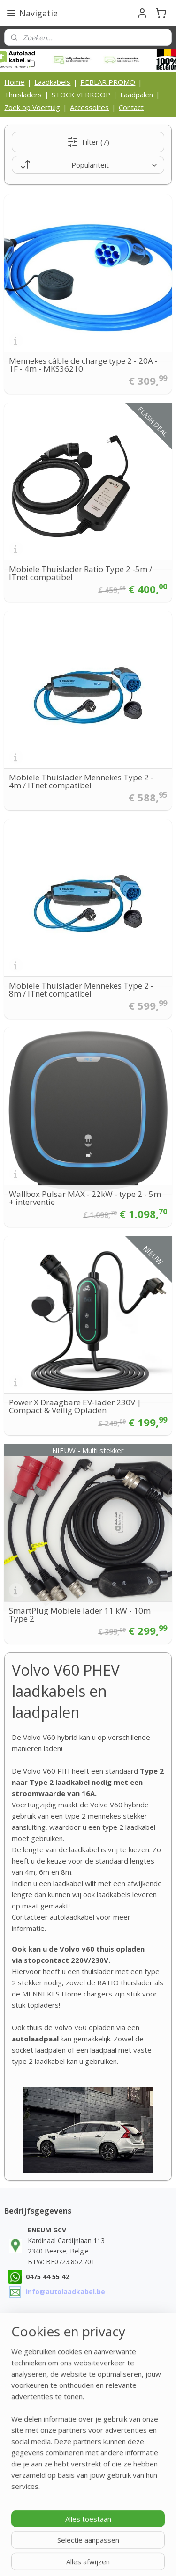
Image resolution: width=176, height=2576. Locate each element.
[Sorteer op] (87, 164)
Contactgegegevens (44, 2430)
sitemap (160, 2543)
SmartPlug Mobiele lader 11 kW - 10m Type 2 (80, 1614)
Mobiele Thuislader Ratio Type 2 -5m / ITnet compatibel (80, 573)
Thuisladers (23, 94)
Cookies (26, 2461)
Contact (131, 107)
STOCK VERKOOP (81, 94)
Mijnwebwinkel (141, 2558)
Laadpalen (136, 94)
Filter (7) (88, 141)
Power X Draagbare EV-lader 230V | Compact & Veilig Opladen (75, 1406)
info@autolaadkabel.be (65, 2291)
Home (14, 82)
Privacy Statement (41, 2471)
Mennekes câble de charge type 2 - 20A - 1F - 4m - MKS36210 (83, 365)
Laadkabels (52, 82)
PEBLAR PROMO (107, 82)
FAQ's (22, 2503)
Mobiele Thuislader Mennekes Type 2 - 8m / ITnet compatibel (81, 990)
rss (23, 2558)
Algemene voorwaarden (50, 2450)
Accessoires (89, 107)
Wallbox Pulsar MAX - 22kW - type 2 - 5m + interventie (85, 1198)
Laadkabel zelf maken (47, 2492)
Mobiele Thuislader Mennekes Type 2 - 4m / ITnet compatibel (81, 781)
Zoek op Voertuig (32, 107)
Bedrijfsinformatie (41, 2440)
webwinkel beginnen (59, 2558)
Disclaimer (30, 2482)
